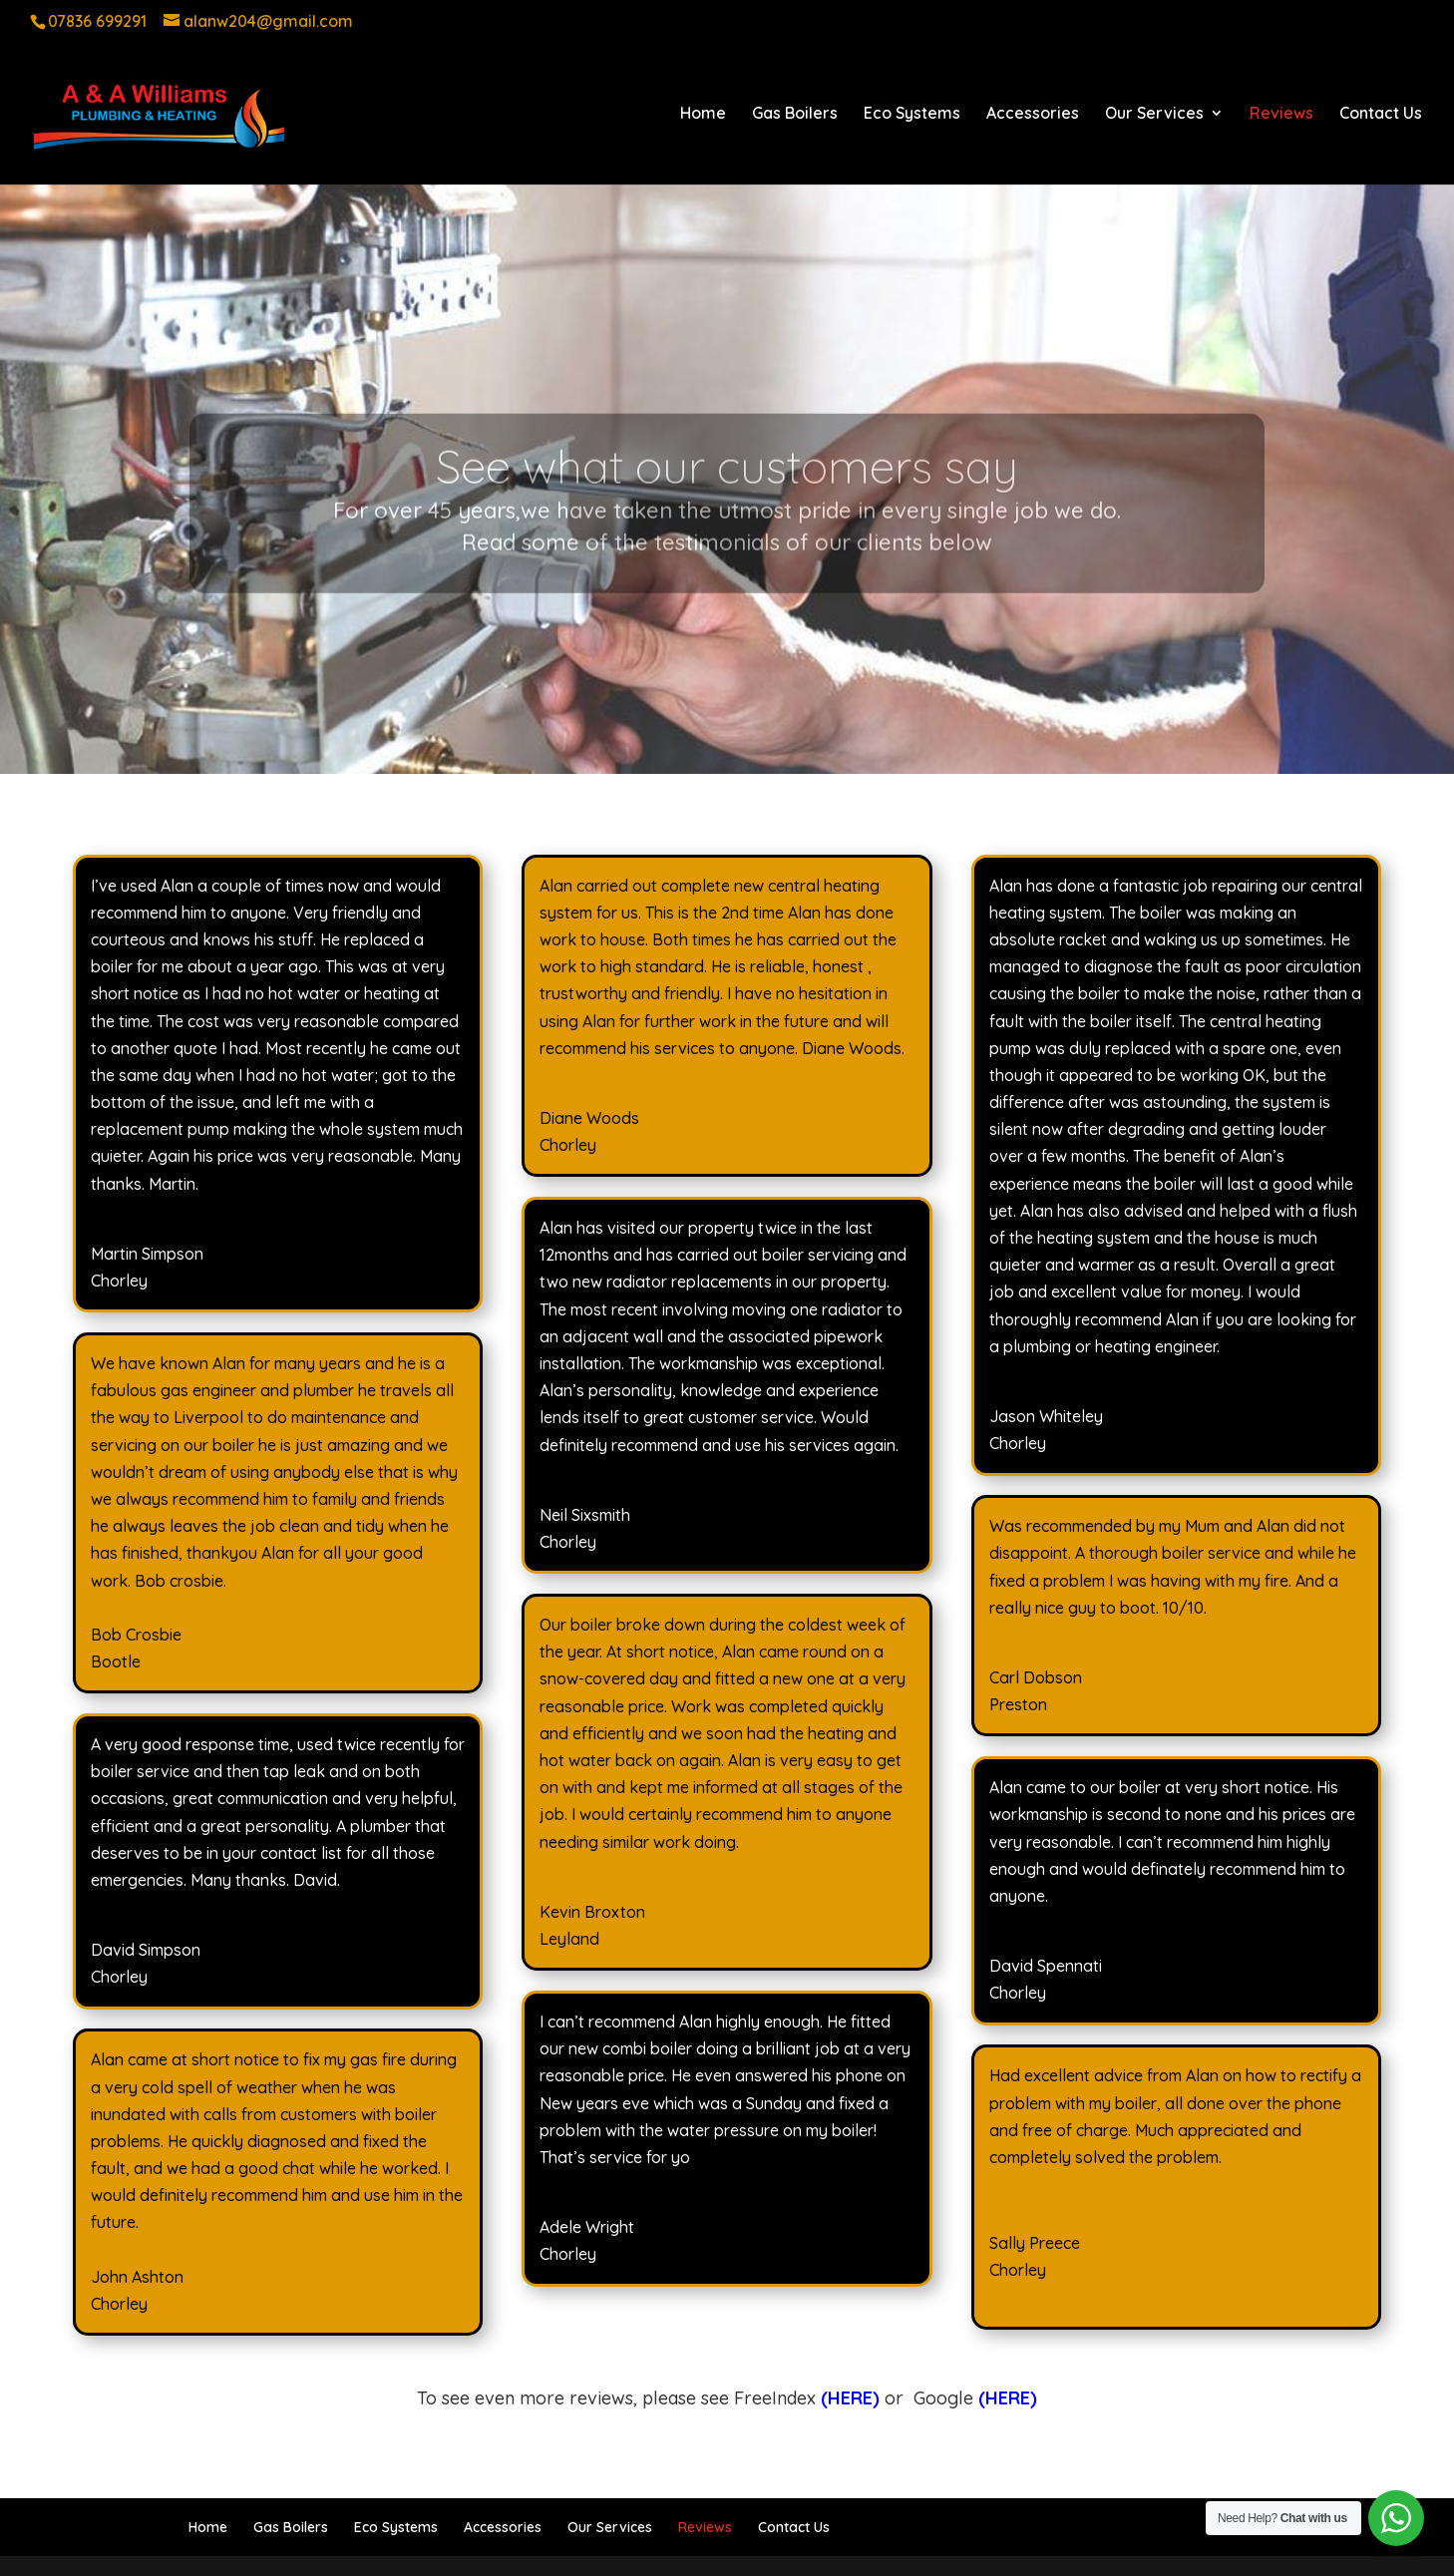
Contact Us (1380, 114)
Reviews (1281, 114)
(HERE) (1007, 2398)
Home (703, 114)
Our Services (1154, 114)
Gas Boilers (795, 114)
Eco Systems (912, 114)
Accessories (1032, 114)
